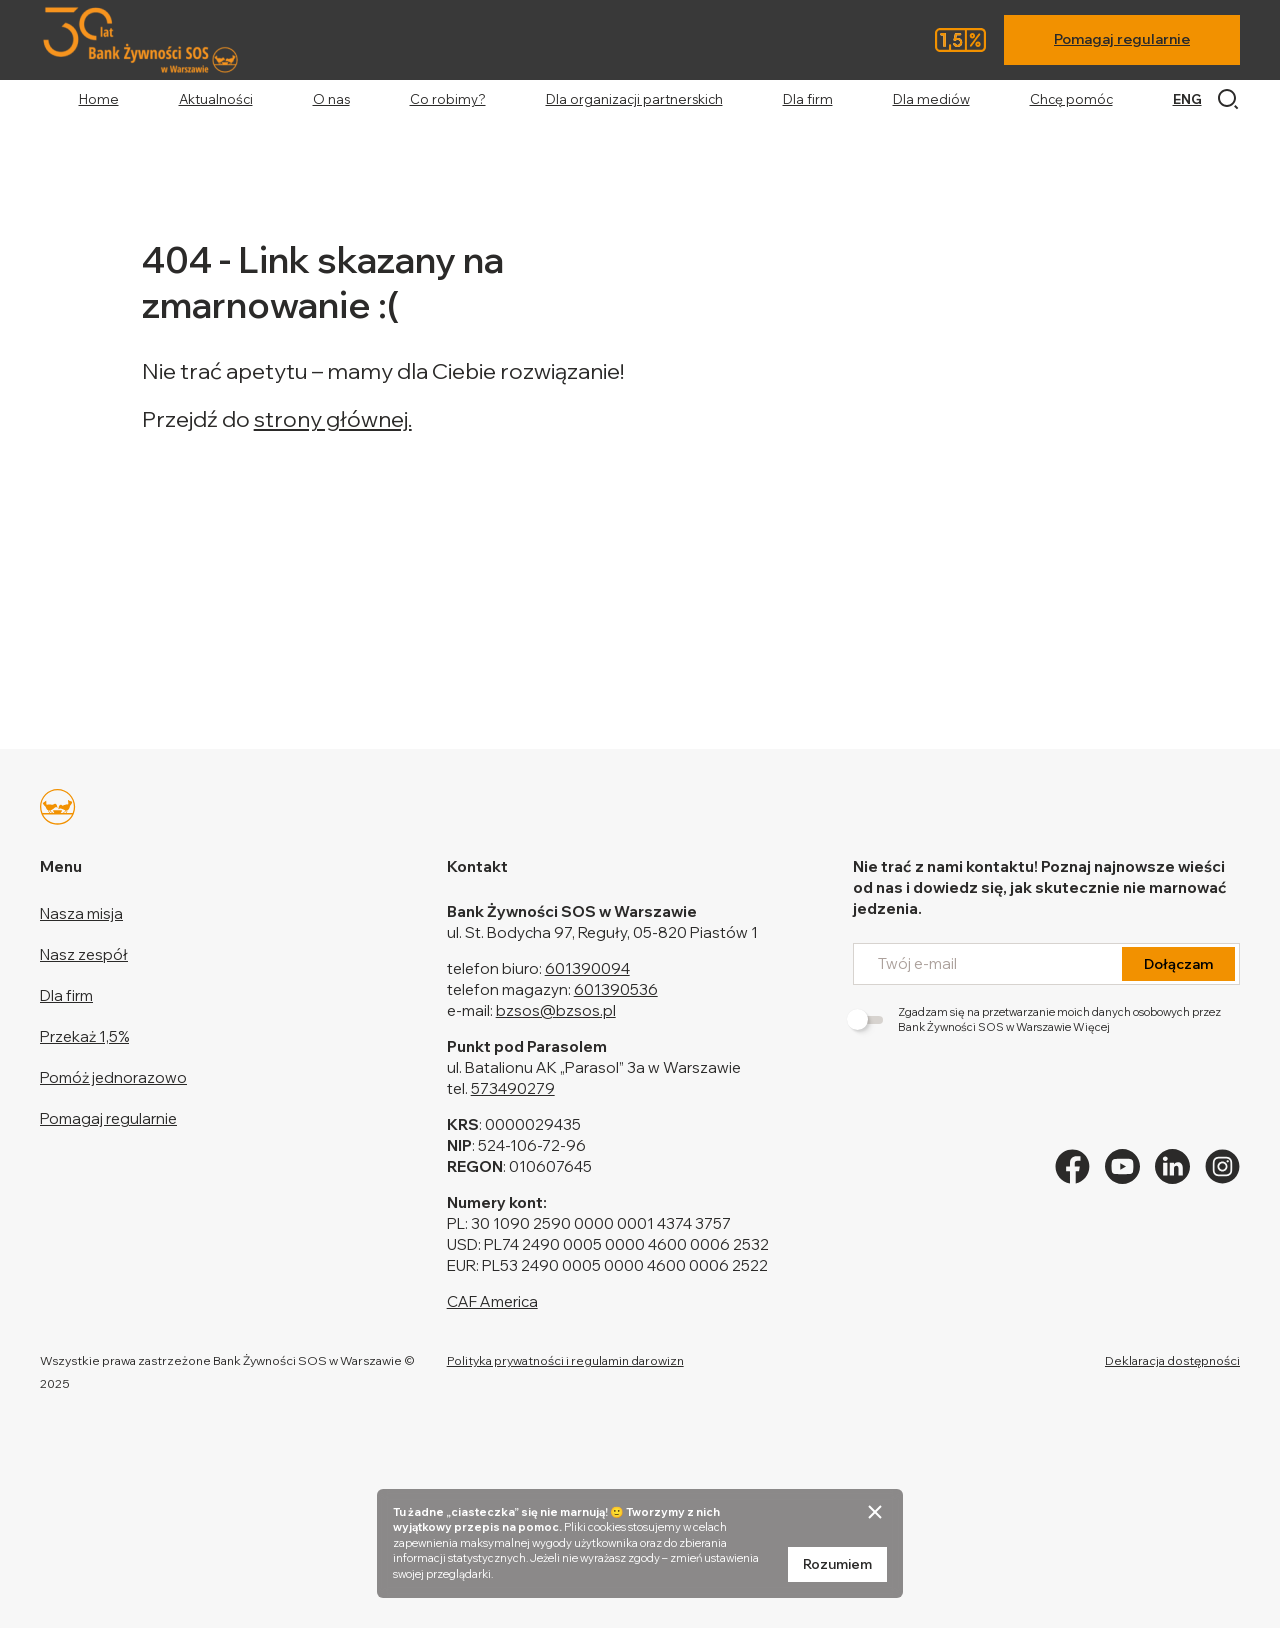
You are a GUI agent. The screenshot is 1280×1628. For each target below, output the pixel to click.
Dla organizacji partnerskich (634, 99)
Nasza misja (81, 913)
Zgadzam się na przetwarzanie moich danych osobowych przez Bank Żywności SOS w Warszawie (1037, 1019)
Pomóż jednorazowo (113, 1077)
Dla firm (808, 99)
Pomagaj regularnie (1122, 39)
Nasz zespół (84, 954)
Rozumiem (837, 1564)
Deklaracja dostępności (1172, 1360)
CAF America (492, 1301)
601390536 (616, 989)
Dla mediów (931, 99)
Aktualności (216, 99)
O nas (331, 99)
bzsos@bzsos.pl (556, 1010)
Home (99, 99)
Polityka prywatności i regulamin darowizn (565, 1360)
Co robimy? (448, 99)
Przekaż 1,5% (84, 1036)
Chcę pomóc (1071, 99)
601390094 (587, 968)
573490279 (513, 1088)
